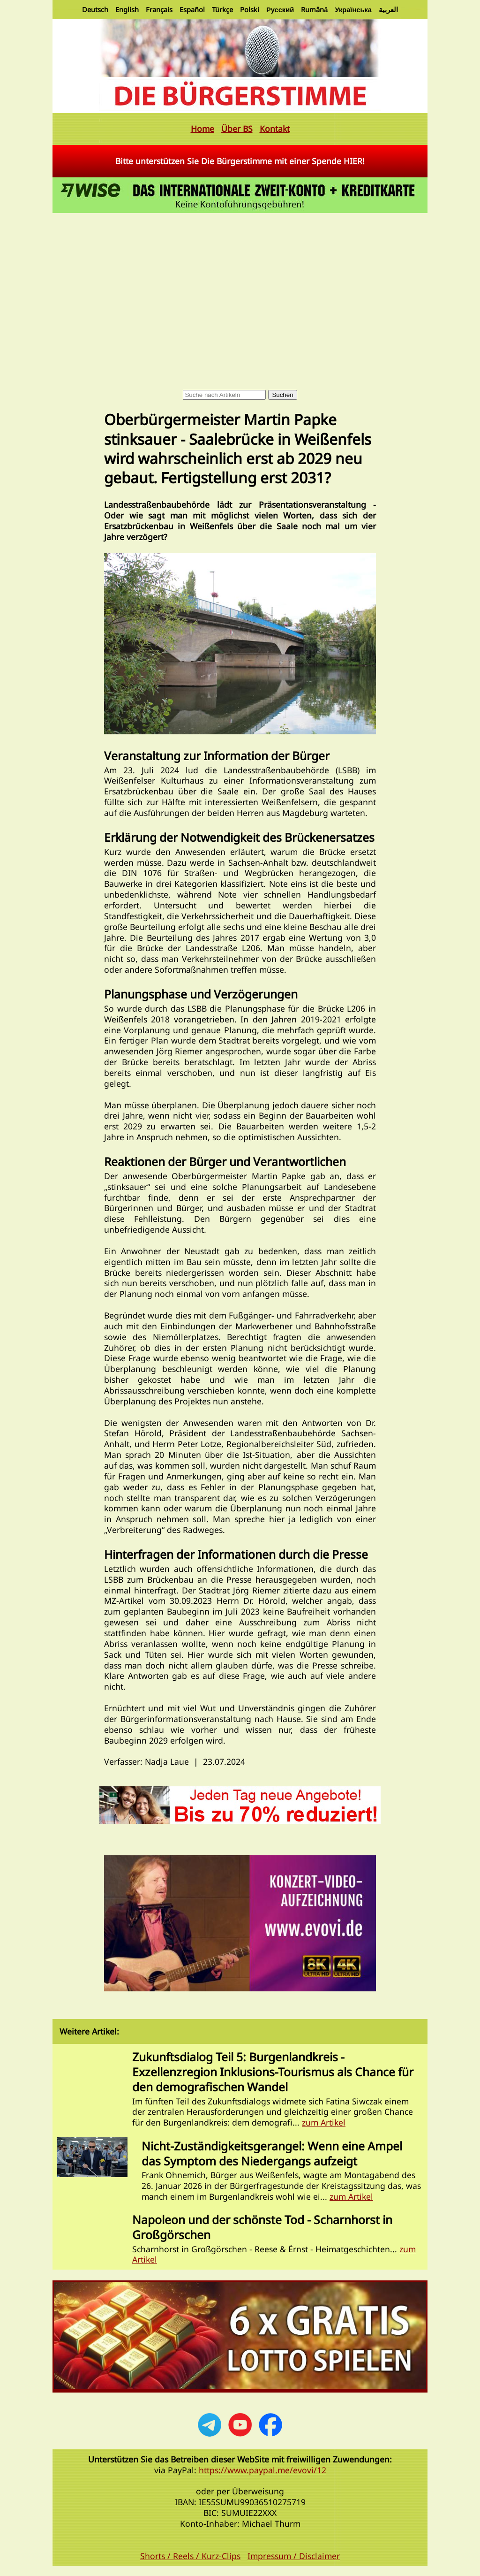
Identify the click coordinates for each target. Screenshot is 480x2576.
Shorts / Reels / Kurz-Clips (190, 2555)
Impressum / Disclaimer (294, 2555)
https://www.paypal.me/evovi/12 (262, 2470)
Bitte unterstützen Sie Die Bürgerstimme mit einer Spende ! (240, 161)
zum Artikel (323, 2122)
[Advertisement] (240, 285)
